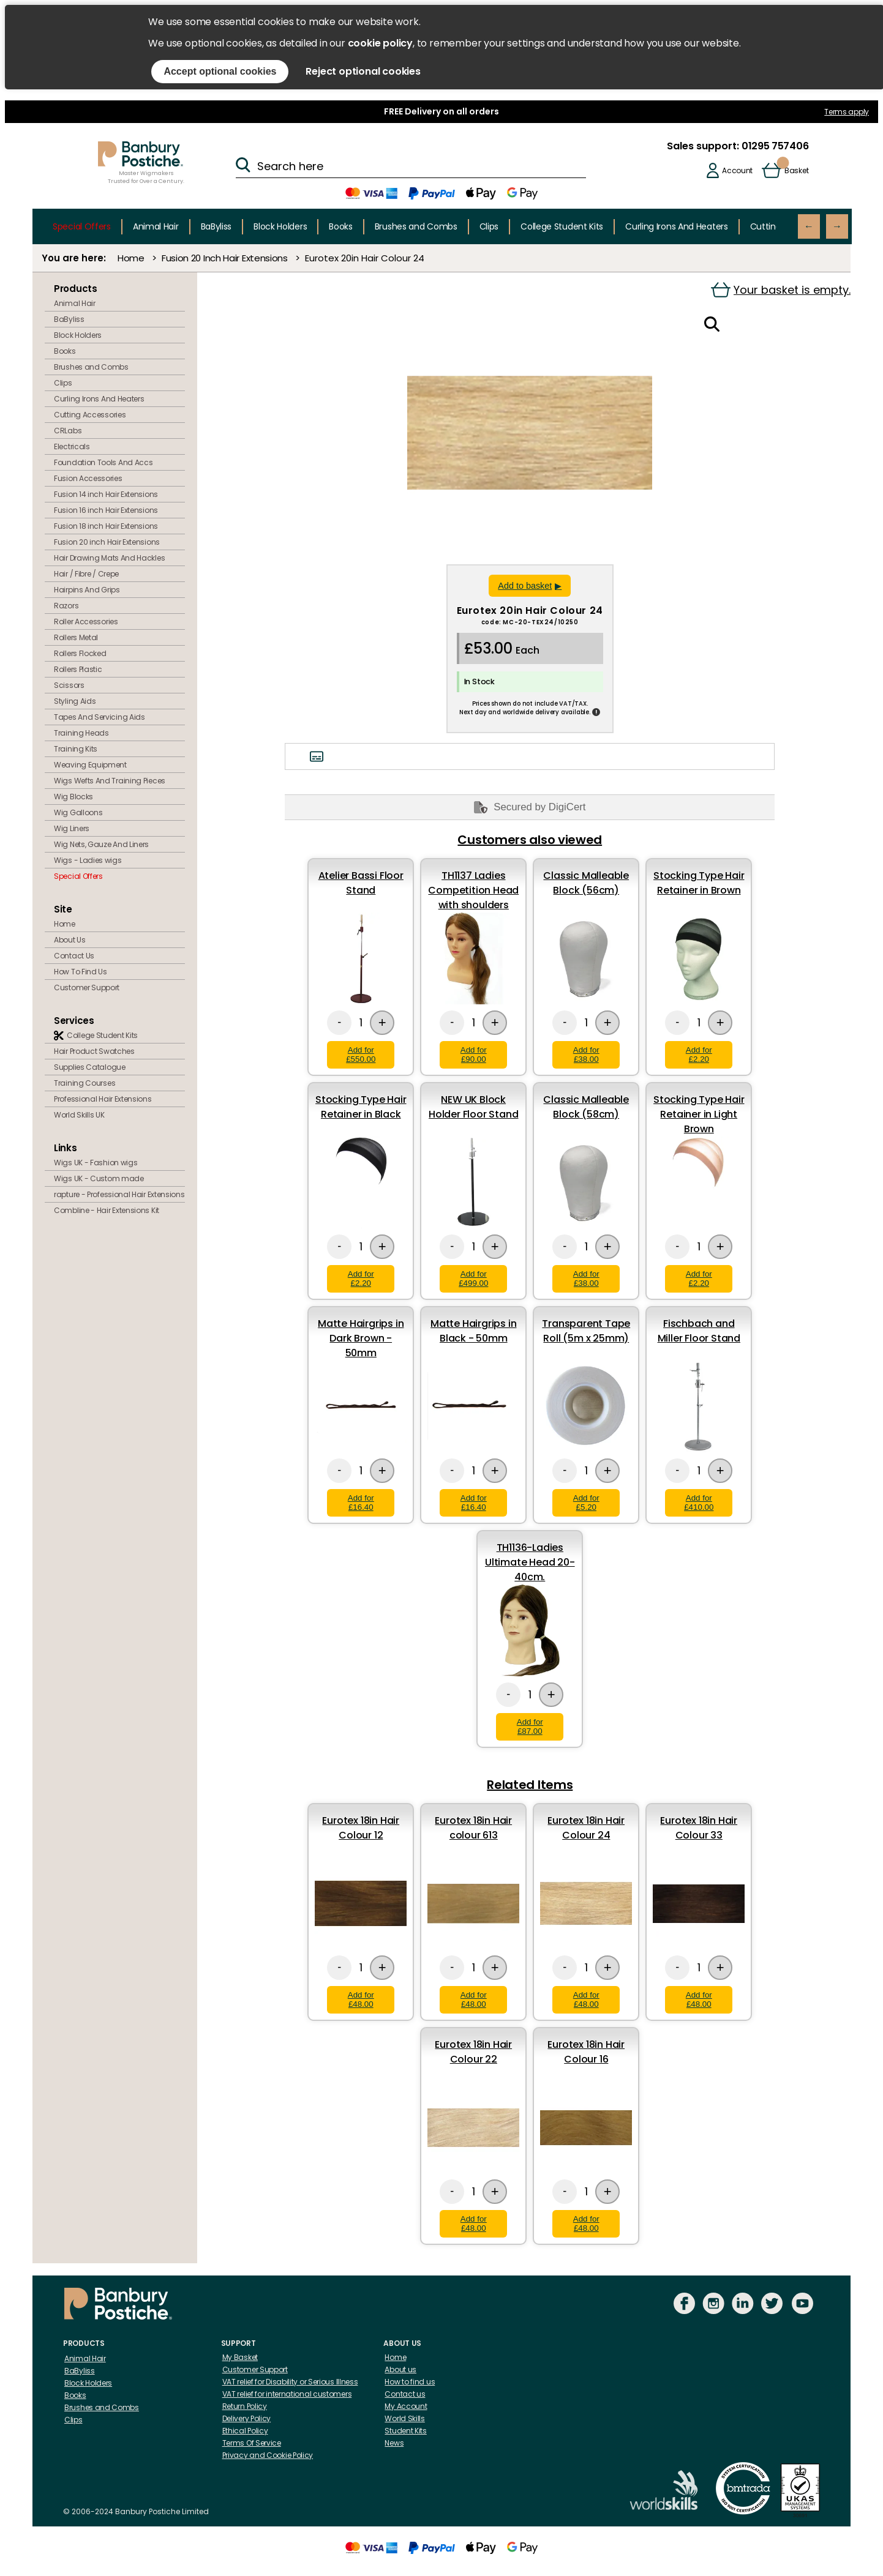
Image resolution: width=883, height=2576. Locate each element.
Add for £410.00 (698, 1502)
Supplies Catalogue (90, 1067)
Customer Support (86, 987)
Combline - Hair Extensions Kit (106, 1210)
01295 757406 (773, 146)
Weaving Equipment (90, 765)
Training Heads (81, 733)
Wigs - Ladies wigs (88, 860)
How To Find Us (80, 971)
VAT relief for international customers (287, 2394)
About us (400, 2369)
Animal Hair (156, 226)
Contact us (405, 2394)
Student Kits (405, 2430)
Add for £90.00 (473, 1054)
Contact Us (74, 955)
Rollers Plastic (78, 669)
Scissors (69, 685)
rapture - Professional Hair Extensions (119, 1194)
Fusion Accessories (88, 478)
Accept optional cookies (219, 71)
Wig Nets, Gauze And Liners (101, 844)
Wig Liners (71, 828)
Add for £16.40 (361, 1502)
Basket (796, 170)
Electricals (72, 446)
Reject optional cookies (363, 71)
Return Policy (244, 2406)
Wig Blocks (73, 796)
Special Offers (82, 226)
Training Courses (84, 1083)
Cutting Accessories (90, 414)
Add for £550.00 (360, 1054)
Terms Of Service (251, 2443)
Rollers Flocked (80, 653)
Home (131, 258)
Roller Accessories (86, 621)
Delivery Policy (246, 2418)
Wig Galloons (78, 812)
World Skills (404, 2418)
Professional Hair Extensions (103, 1099)
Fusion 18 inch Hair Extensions (106, 526)
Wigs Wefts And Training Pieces (109, 780)
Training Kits (75, 749)
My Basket (240, 2357)
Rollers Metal (76, 637)
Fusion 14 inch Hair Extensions (106, 494)
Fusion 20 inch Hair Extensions (107, 542)
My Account (406, 2406)
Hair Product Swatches (94, 1051)
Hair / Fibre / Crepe (86, 574)
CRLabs (67, 430)
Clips (489, 226)
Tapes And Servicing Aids (99, 717)
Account (737, 170)
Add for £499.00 (473, 1278)
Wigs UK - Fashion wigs (95, 1162)
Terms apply (846, 111)
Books (341, 226)
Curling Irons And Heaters (676, 226)
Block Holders (280, 226)
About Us (70, 940)
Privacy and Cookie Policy (268, 2455)
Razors (66, 605)
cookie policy (380, 43)
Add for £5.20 (586, 1502)
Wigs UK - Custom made (99, 1178)
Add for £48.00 (361, 1999)
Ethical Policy (245, 2430)
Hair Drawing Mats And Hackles (109, 558)
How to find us (410, 2381)
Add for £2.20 (699, 1054)
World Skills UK (79, 1115)
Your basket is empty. (781, 289)
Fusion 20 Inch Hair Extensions (225, 258)
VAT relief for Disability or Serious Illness (290, 2381)
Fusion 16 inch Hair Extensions (106, 510)
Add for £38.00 (586, 1054)
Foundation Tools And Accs (103, 462)
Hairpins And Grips (87, 589)
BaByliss (216, 226)
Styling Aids (75, 701)
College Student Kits (561, 226)
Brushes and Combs (416, 226)
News (394, 2443)
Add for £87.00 (530, 1726)
